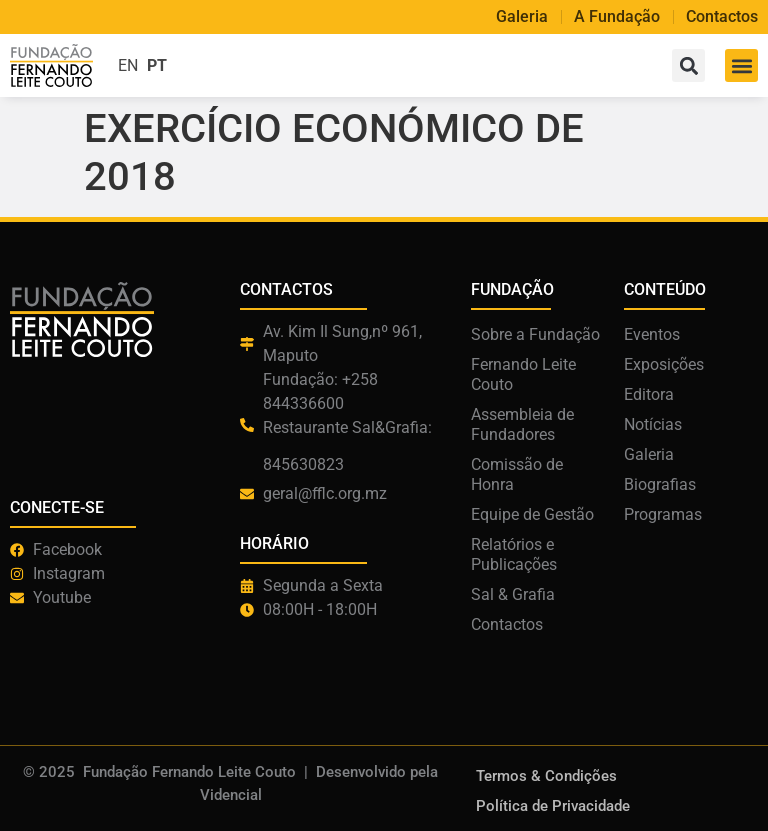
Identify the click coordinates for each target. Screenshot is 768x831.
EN (128, 65)
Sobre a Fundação (535, 334)
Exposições (664, 364)
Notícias (653, 424)
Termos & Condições (546, 776)
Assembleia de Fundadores (522, 424)
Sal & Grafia (513, 594)
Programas (663, 514)
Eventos (652, 334)
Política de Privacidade (553, 806)
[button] (741, 65)
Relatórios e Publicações (514, 554)
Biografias (660, 484)
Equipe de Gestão (532, 514)
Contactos (722, 17)
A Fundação (617, 17)
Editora (649, 394)
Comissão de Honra (517, 474)
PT (157, 65)
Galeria (522, 17)
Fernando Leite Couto (523, 374)
